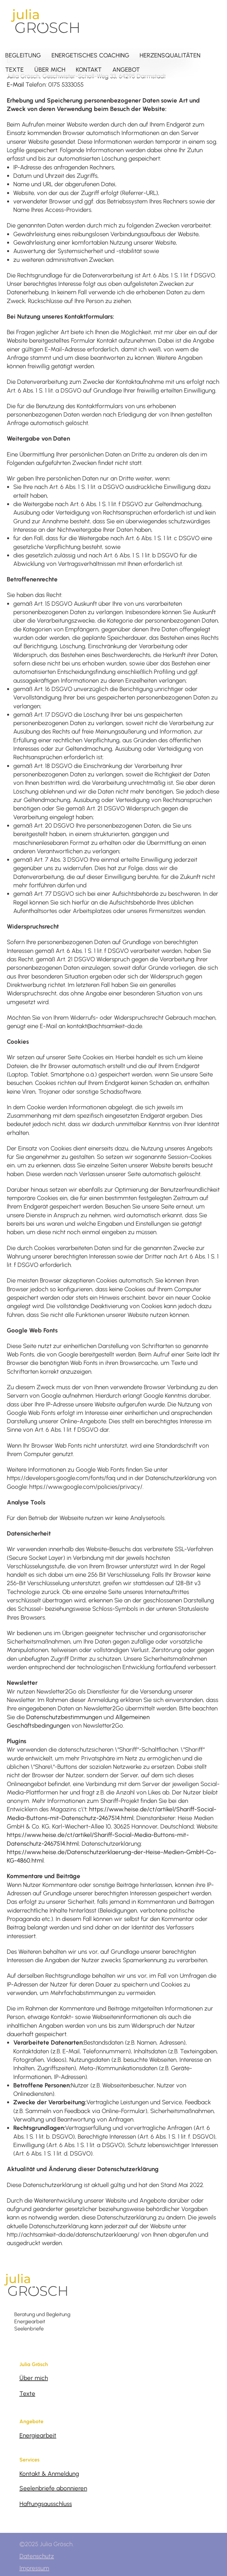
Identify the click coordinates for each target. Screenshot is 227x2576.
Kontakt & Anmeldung (49, 2473)
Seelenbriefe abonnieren (53, 2488)
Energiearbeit (37, 2435)
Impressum (34, 2568)
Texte (27, 2393)
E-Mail (15, 84)
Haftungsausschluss (45, 2504)
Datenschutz (36, 2556)
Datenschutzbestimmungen (64, 1717)
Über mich (33, 2378)
